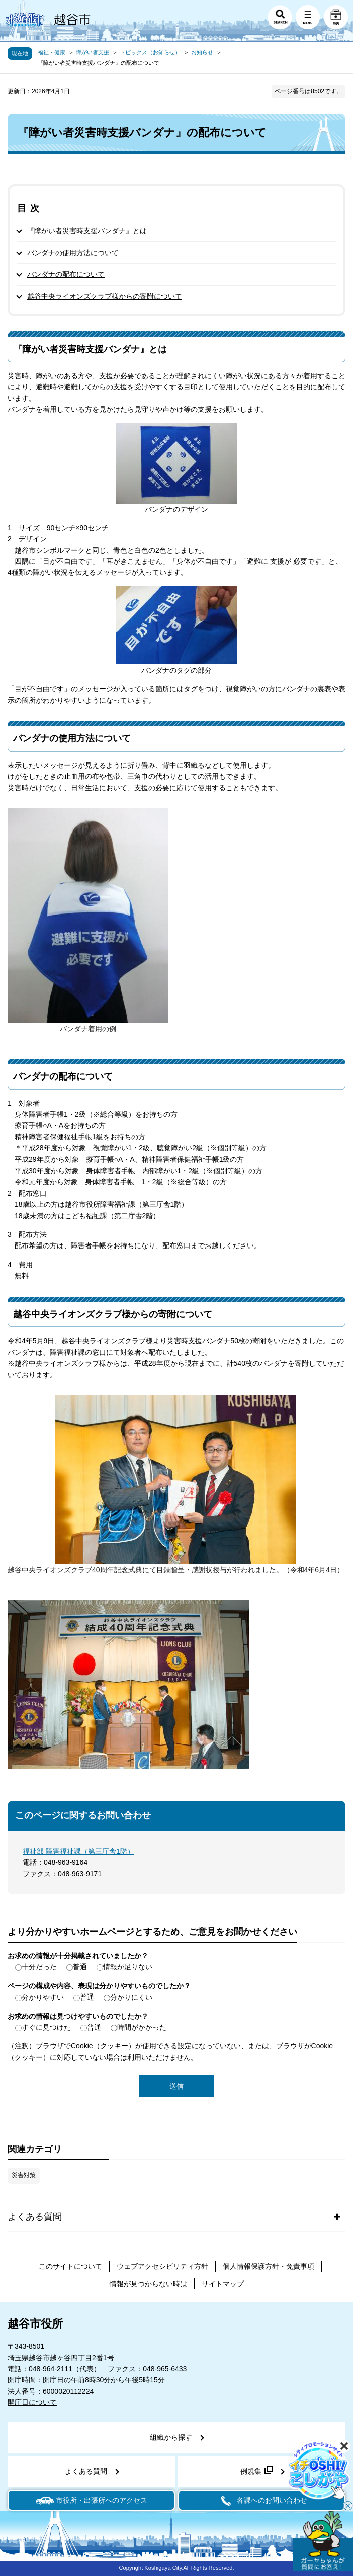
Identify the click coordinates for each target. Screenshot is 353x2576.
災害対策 (24, 2175)
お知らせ (202, 52)
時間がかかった (141, 2027)
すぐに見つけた (46, 2027)
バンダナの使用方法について (73, 252)
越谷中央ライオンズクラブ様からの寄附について (104, 296)
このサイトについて (70, 2266)
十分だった (39, 1967)
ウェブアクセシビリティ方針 (162, 2266)
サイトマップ (223, 2284)
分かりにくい (131, 1997)
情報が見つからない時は (148, 2284)
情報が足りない (127, 1967)
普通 (80, 1967)
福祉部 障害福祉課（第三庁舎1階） (78, 1851)
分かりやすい (43, 1997)
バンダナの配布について (66, 274)
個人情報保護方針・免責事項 (268, 2266)
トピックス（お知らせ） (150, 52)
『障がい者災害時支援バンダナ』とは (87, 231)
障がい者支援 (92, 52)
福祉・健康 (51, 52)
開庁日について (32, 2402)
